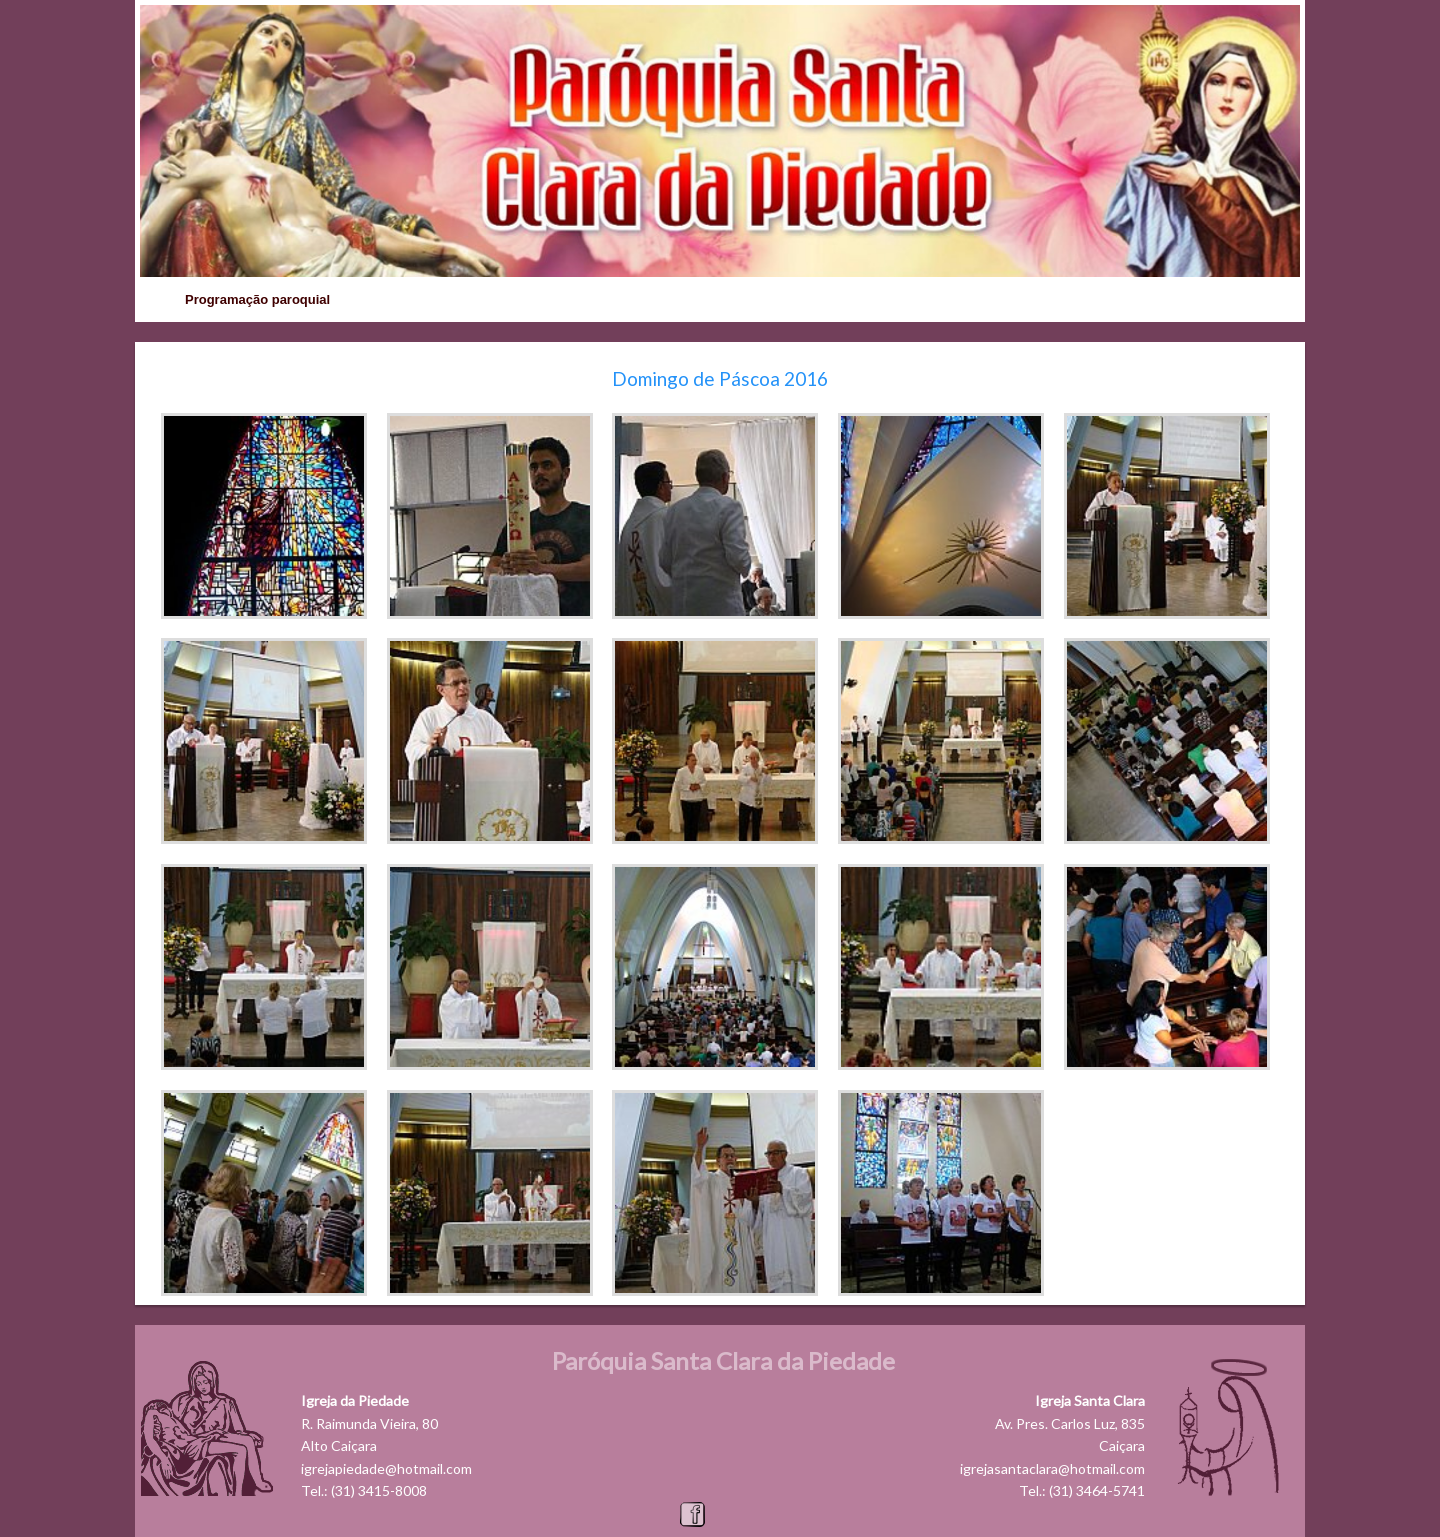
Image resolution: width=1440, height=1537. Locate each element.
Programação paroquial (257, 299)
